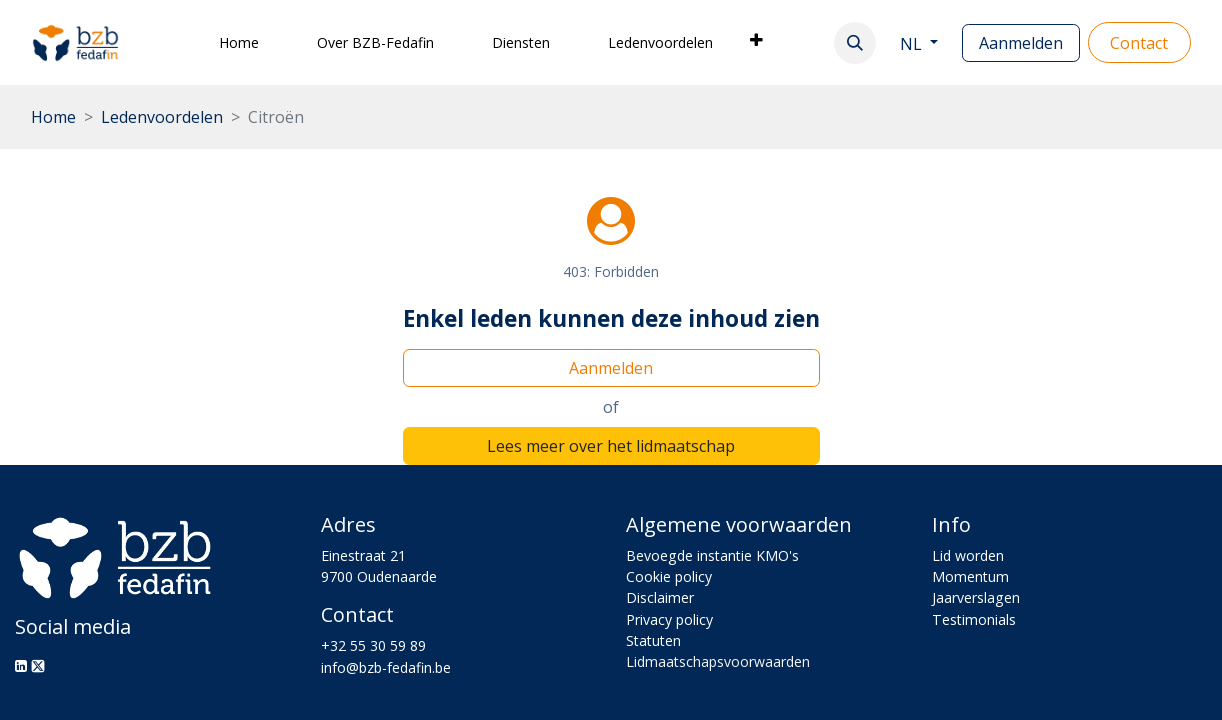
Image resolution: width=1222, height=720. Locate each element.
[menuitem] (239, 42)
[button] (855, 43)
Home (53, 117)
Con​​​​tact (1139, 43)
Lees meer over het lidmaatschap (611, 446)
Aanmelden (1021, 43)
